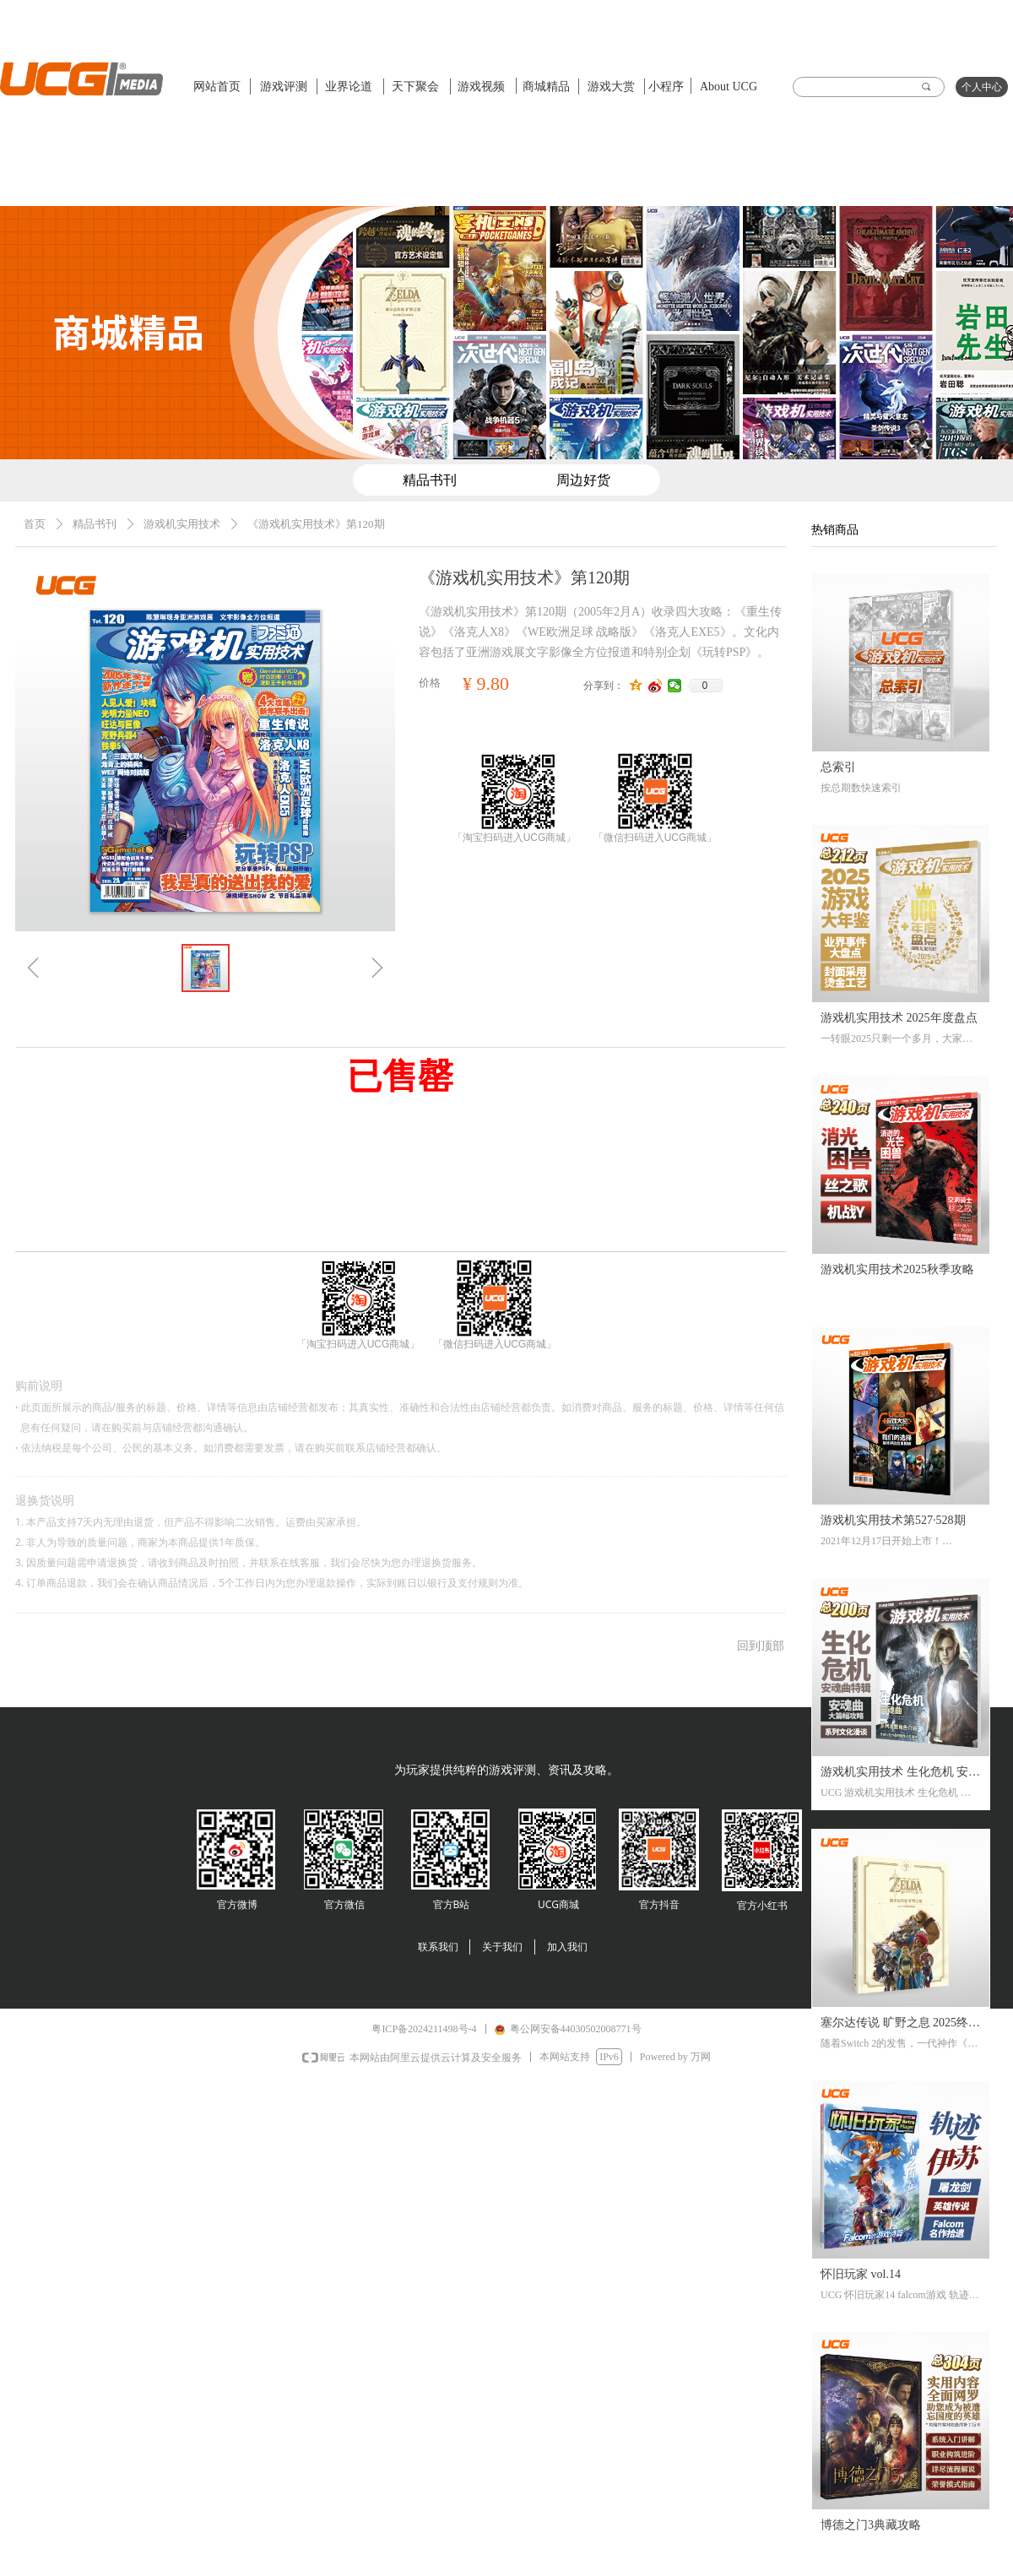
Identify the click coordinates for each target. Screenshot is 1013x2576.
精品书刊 (94, 524)
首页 (35, 524)
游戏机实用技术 (182, 524)
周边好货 (583, 480)
